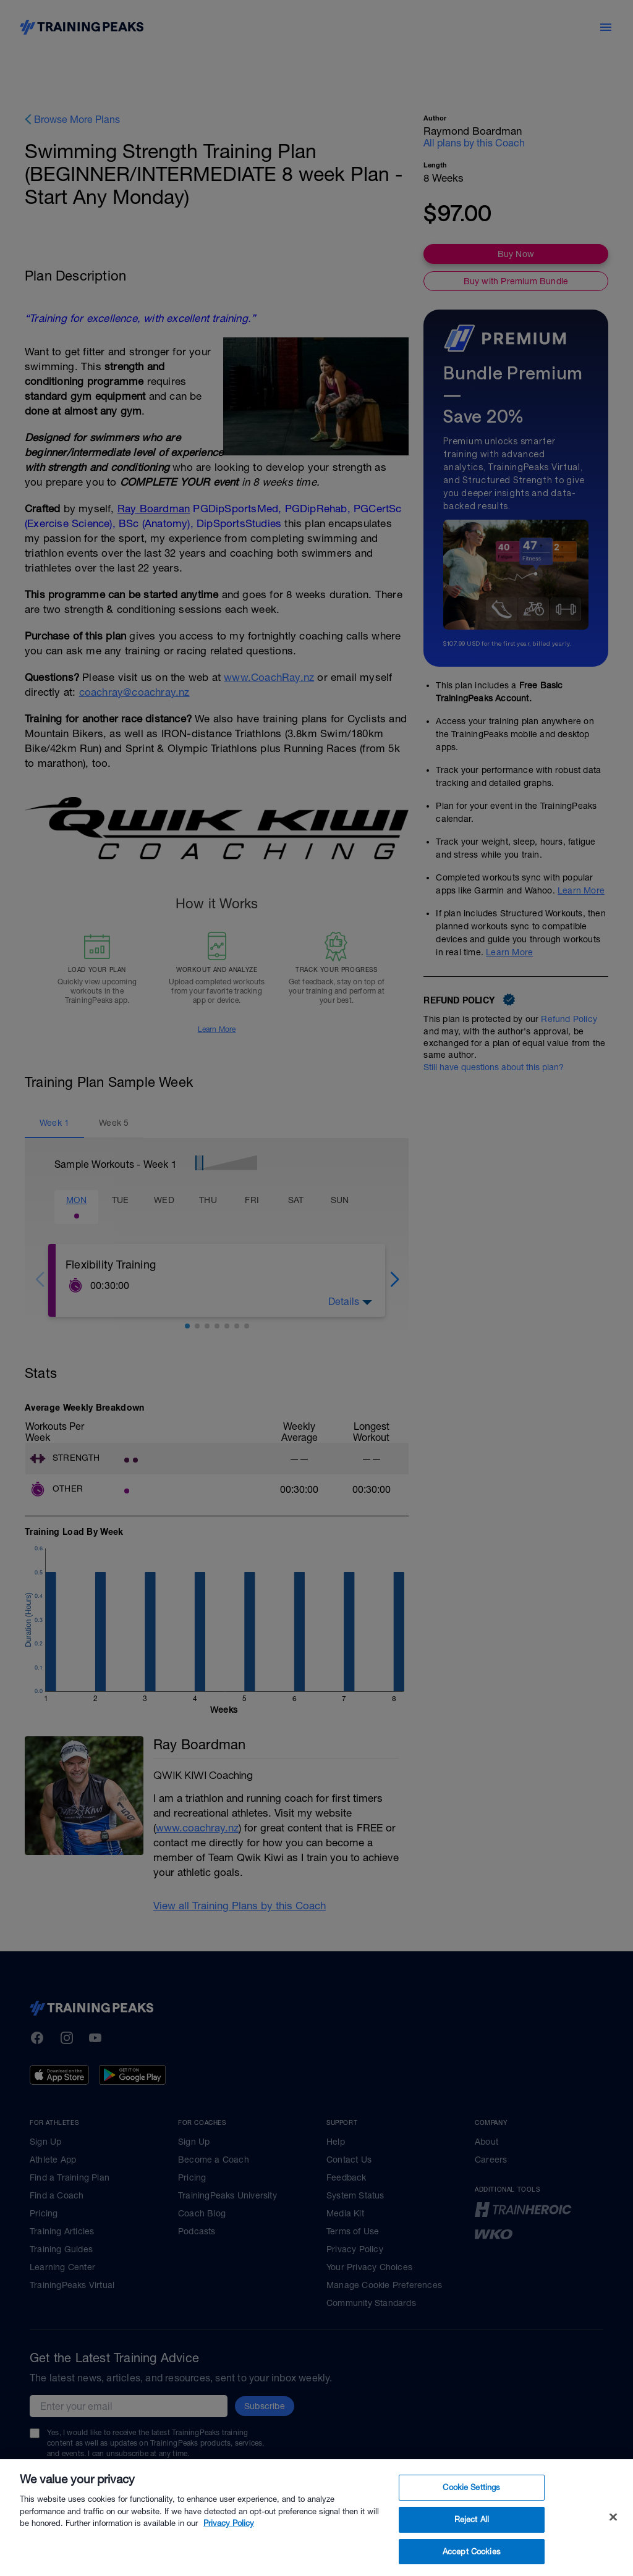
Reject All (471, 2547)
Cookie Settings (471, 2515)
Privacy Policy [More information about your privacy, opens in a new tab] (228, 2551)
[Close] (613, 2545)
